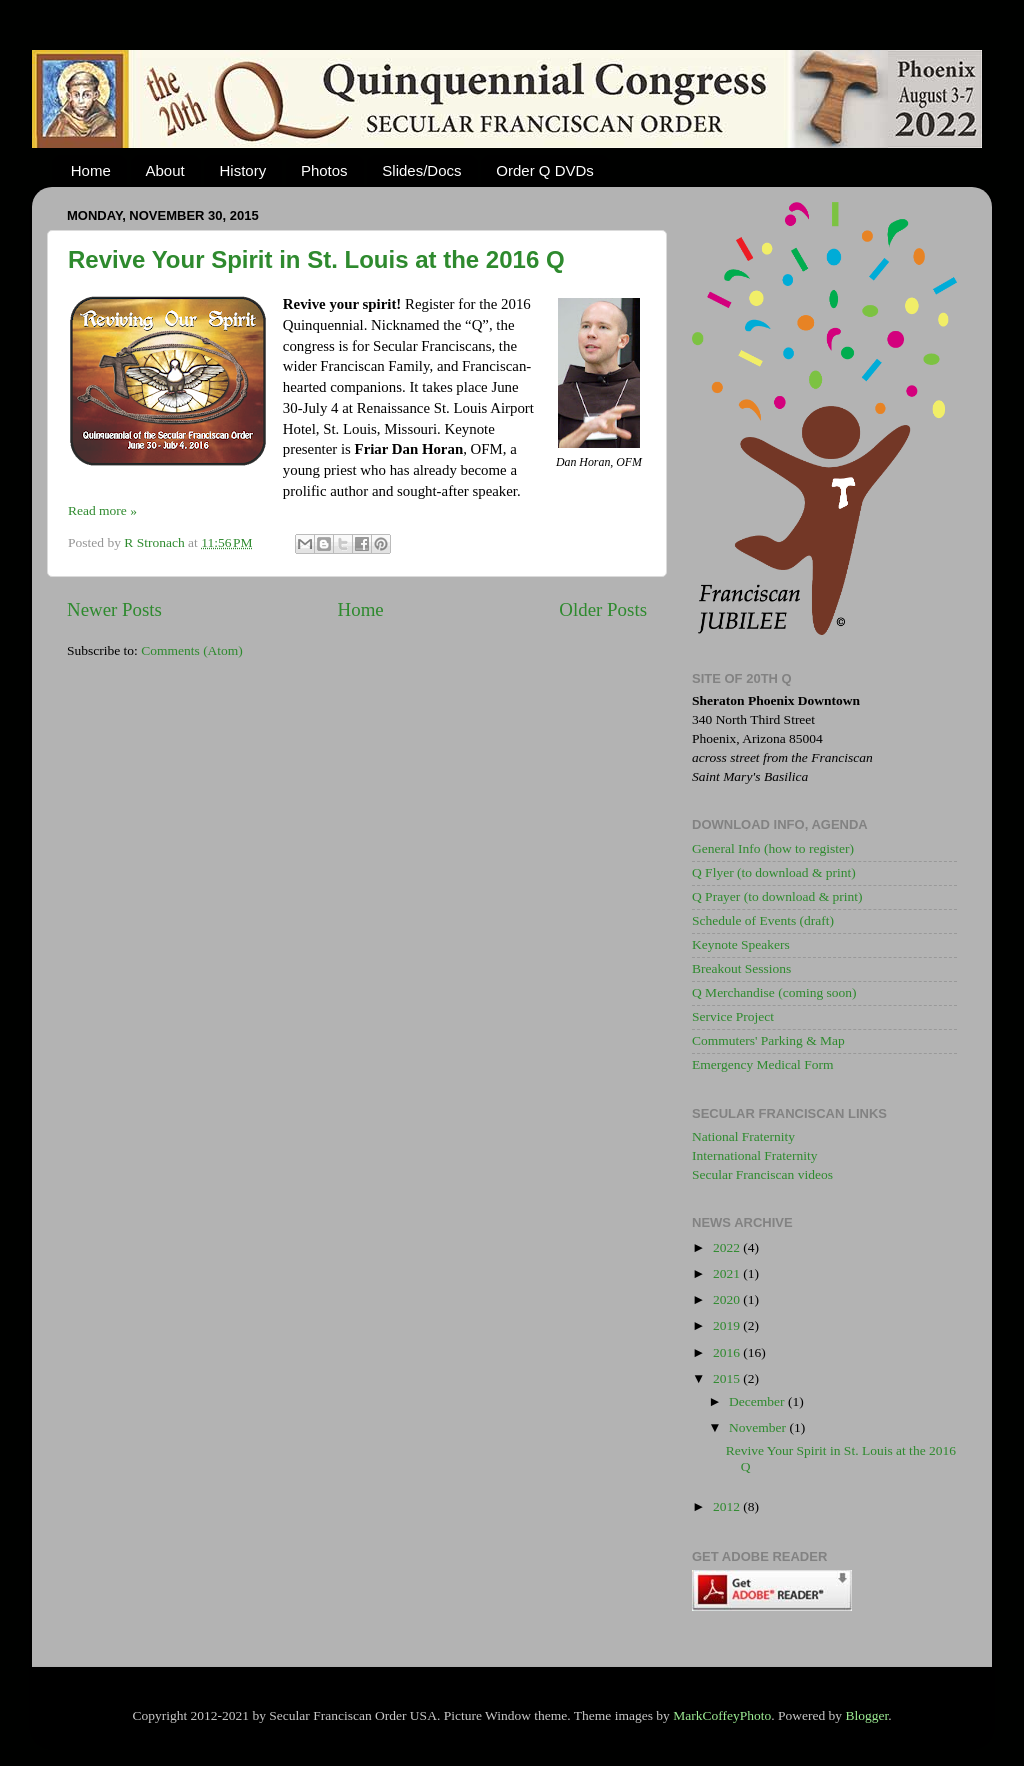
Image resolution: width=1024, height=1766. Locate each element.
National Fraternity (743, 1136)
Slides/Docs (421, 170)
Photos (324, 170)
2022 (728, 1247)
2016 (728, 1352)
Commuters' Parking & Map (768, 1040)
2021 (728, 1273)
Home (91, 170)
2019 (728, 1325)
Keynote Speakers (741, 944)
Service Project (733, 1016)
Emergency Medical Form (762, 1064)
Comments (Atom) (192, 650)
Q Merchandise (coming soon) (774, 992)
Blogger (866, 1715)
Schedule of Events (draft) (763, 920)
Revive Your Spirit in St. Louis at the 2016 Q (316, 259)
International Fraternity (755, 1155)
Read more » (102, 510)
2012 (728, 1506)
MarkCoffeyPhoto (722, 1715)
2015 (728, 1378)
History (242, 170)
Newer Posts (114, 609)
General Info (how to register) (773, 848)
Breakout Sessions (741, 968)
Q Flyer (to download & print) (774, 872)
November (759, 1427)
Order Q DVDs (545, 170)
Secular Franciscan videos (762, 1174)
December (758, 1401)
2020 (728, 1299)
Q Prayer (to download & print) (777, 896)
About (165, 170)
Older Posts (603, 609)
